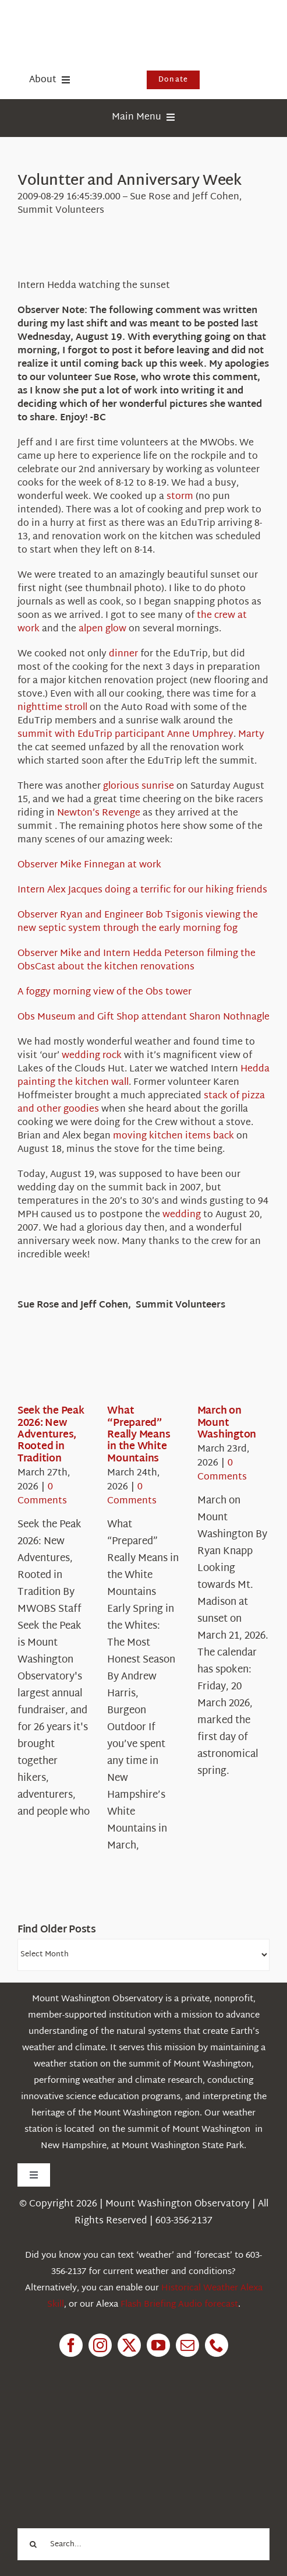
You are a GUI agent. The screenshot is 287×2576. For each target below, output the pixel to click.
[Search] (33, 2544)
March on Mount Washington (226, 1423)
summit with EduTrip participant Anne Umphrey (125, 734)
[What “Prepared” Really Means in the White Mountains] (149, 1369)
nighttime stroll (52, 708)
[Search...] (143, 2544)
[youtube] (158, 2345)
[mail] (187, 2345)
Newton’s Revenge (98, 813)
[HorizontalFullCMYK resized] (104, 22)
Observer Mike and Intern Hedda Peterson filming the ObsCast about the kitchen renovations (136, 961)
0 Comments (42, 1494)
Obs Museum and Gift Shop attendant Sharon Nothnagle (143, 1017)
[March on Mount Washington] (239, 1369)
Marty (251, 734)
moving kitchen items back (173, 1136)
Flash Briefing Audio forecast (179, 2305)
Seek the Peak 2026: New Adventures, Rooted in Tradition (50, 1435)
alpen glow (102, 629)
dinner (123, 654)
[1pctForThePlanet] (104, 2422)
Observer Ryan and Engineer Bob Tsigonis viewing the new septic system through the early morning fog (137, 922)
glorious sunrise (138, 786)
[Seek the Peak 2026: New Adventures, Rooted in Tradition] (59, 1369)
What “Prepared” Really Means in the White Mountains (138, 1435)
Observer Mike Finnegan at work (89, 865)
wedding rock (92, 1056)
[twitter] (129, 2345)
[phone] (216, 2345)
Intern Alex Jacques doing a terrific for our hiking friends (142, 890)
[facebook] (71, 2345)
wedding (181, 1215)
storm (179, 497)
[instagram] (100, 2345)
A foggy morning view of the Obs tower (104, 992)
